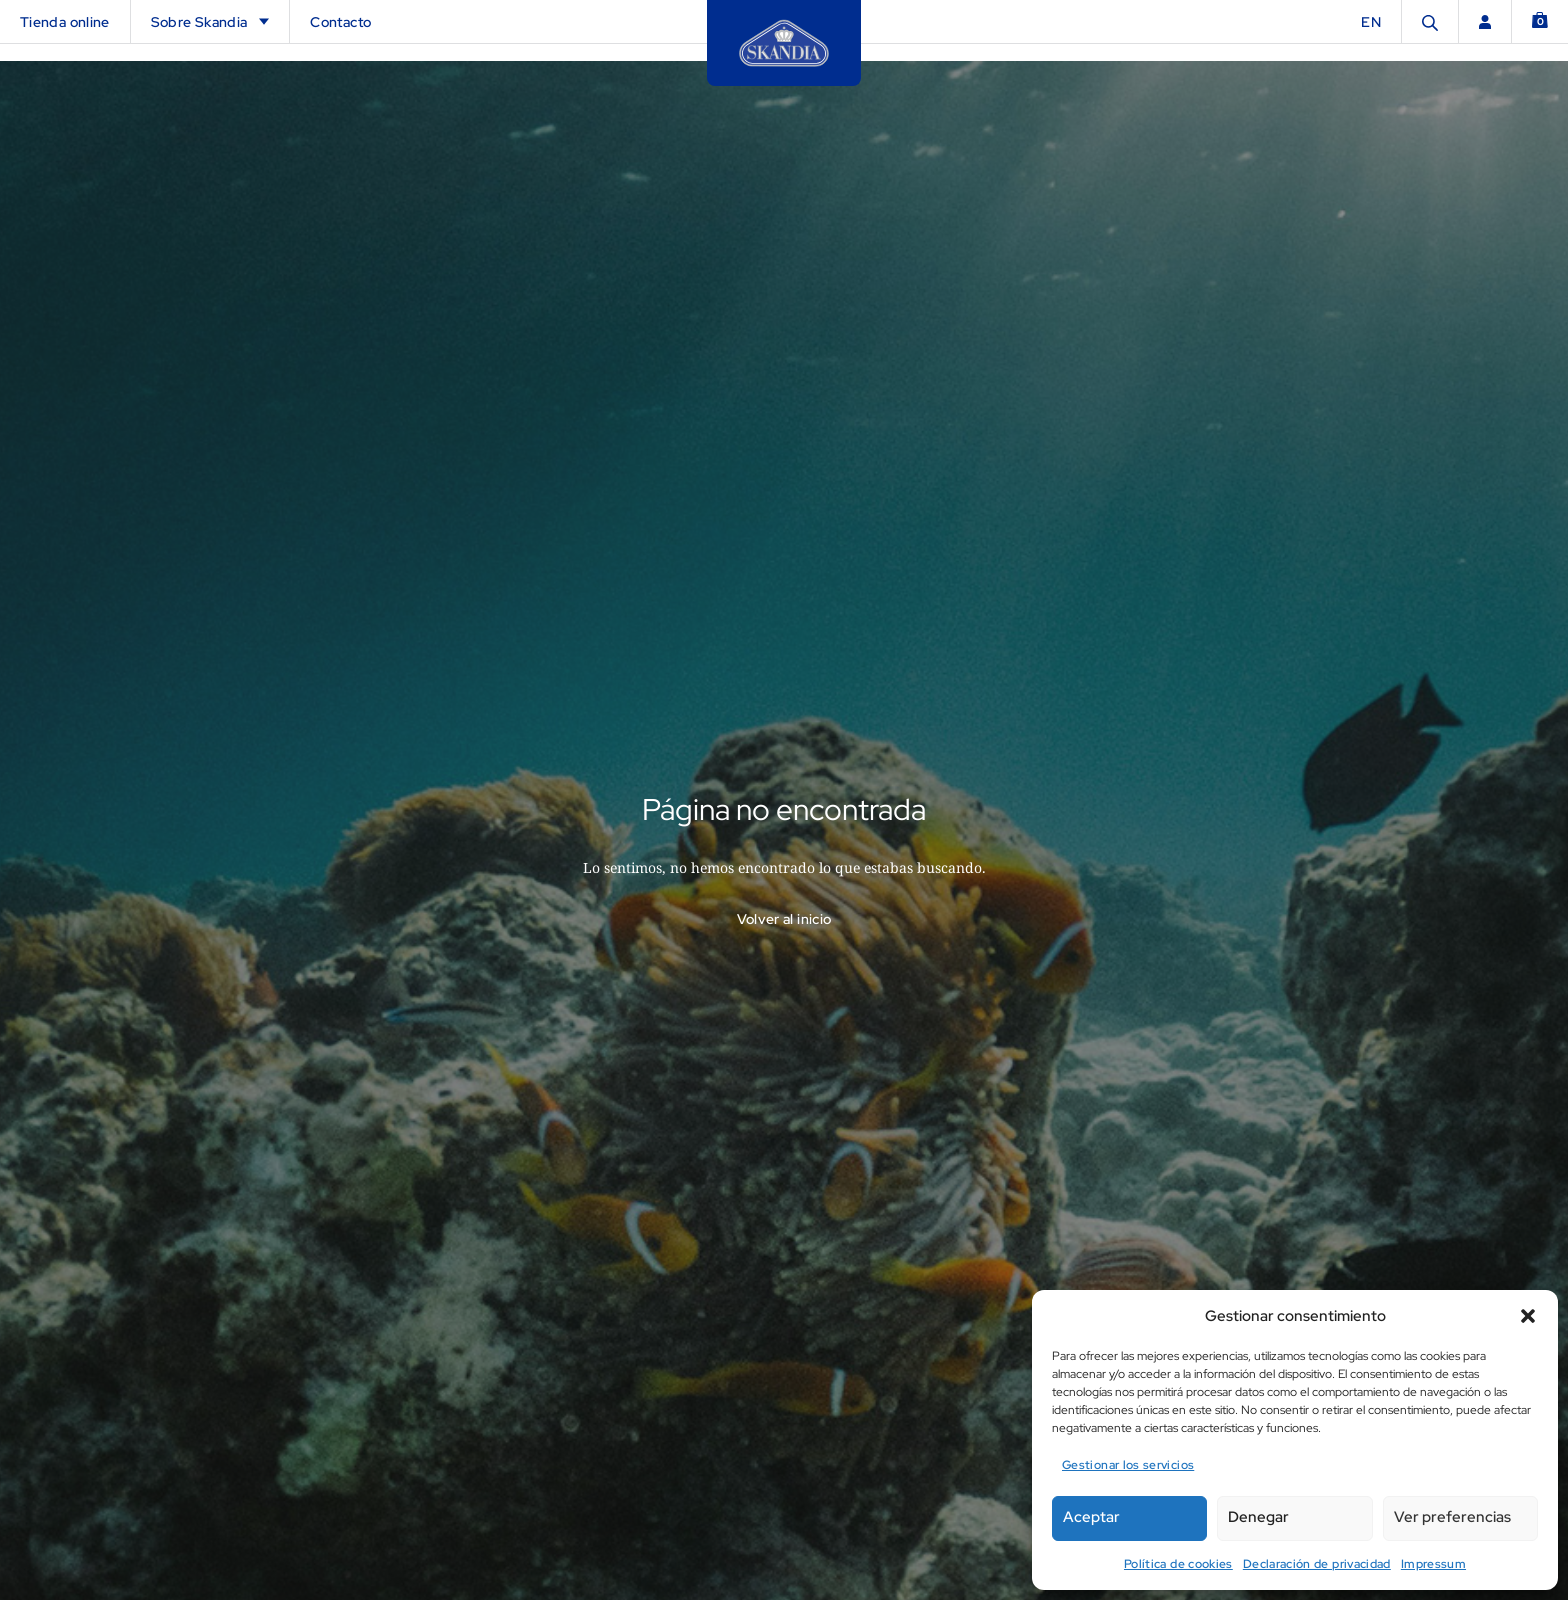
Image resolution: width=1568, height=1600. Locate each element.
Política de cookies (1178, 1564)
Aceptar (1091, 1517)
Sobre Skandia (210, 22)
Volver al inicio (784, 901)
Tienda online (65, 22)
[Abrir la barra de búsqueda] (1430, 21)
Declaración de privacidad (1317, 1564)
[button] (1528, 1316)
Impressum (1433, 1564)
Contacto (340, 22)
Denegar (1258, 1517)
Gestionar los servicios (1128, 1465)
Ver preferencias (1452, 1517)
